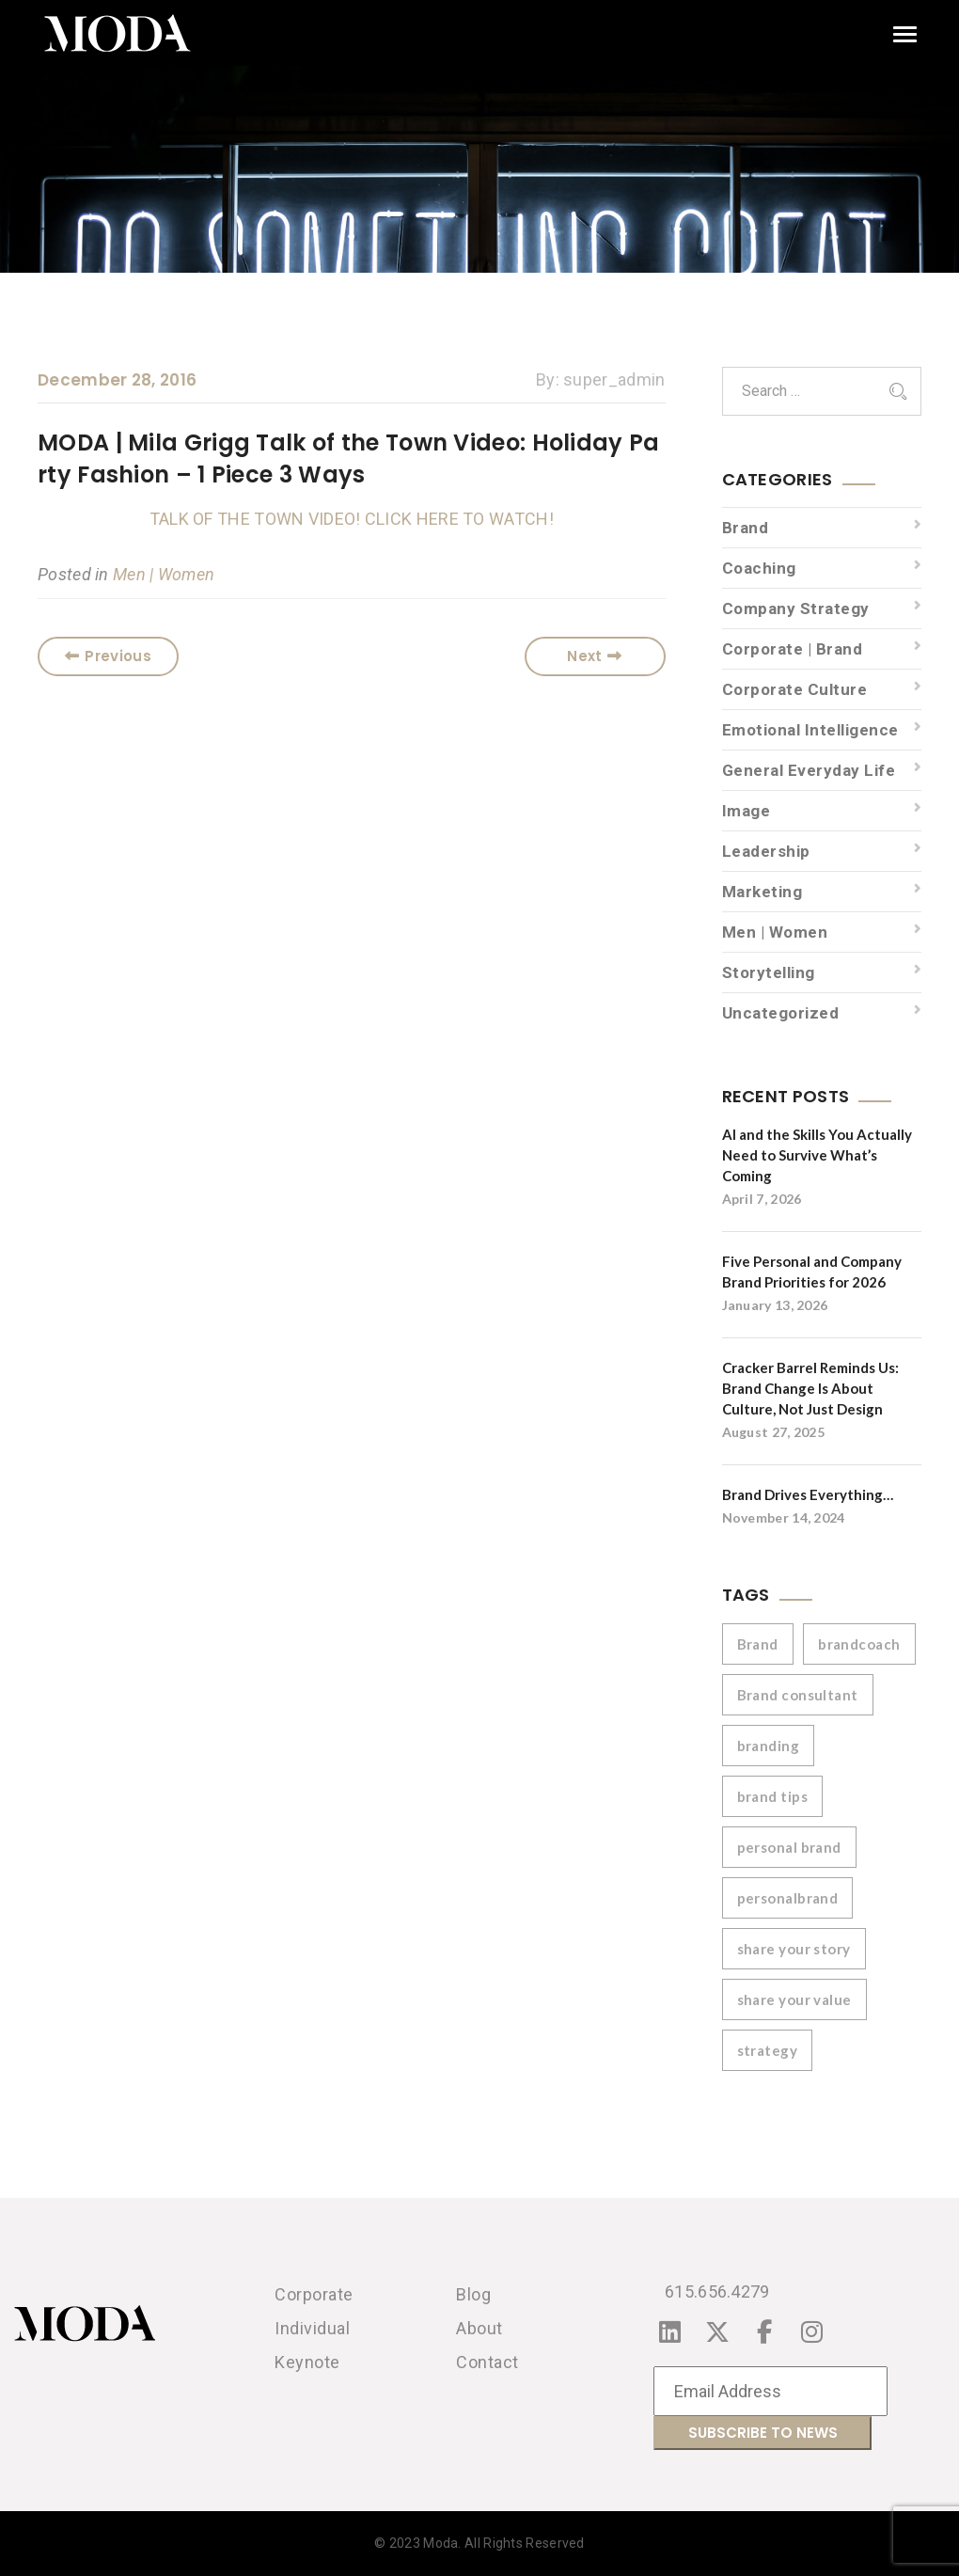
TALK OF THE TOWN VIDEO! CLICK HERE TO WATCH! (351, 519)
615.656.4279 (717, 2291)
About (479, 2328)
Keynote (307, 2362)
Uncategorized (781, 1013)
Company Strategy (796, 608)
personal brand (789, 1847)
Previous (108, 656)
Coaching (759, 568)
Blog (473, 2294)
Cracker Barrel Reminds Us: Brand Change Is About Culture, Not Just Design (810, 1388)
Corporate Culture (795, 689)
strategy (767, 2050)
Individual (312, 2328)
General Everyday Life (809, 770)
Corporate (314, 2294)
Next (594, 656)
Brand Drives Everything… (807, 1494)
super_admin (614, 379)
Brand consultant (797, 1694)
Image (746, 810)
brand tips (773, 1796)
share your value (794, 1999)
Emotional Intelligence (810, 729)
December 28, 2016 (117, 380)
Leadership (766, 851)
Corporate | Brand (792, 649)
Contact (487, 2362)
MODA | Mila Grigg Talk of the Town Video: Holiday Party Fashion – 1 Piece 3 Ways (349, 458)
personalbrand (788, 1897)
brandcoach (859, 1644)
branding (768, 1745)
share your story (794, 1948)
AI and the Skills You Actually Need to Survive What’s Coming (817, 1155)
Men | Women (163, 574)
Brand (745, 527)
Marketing (762, 891)
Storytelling (768, 972)
